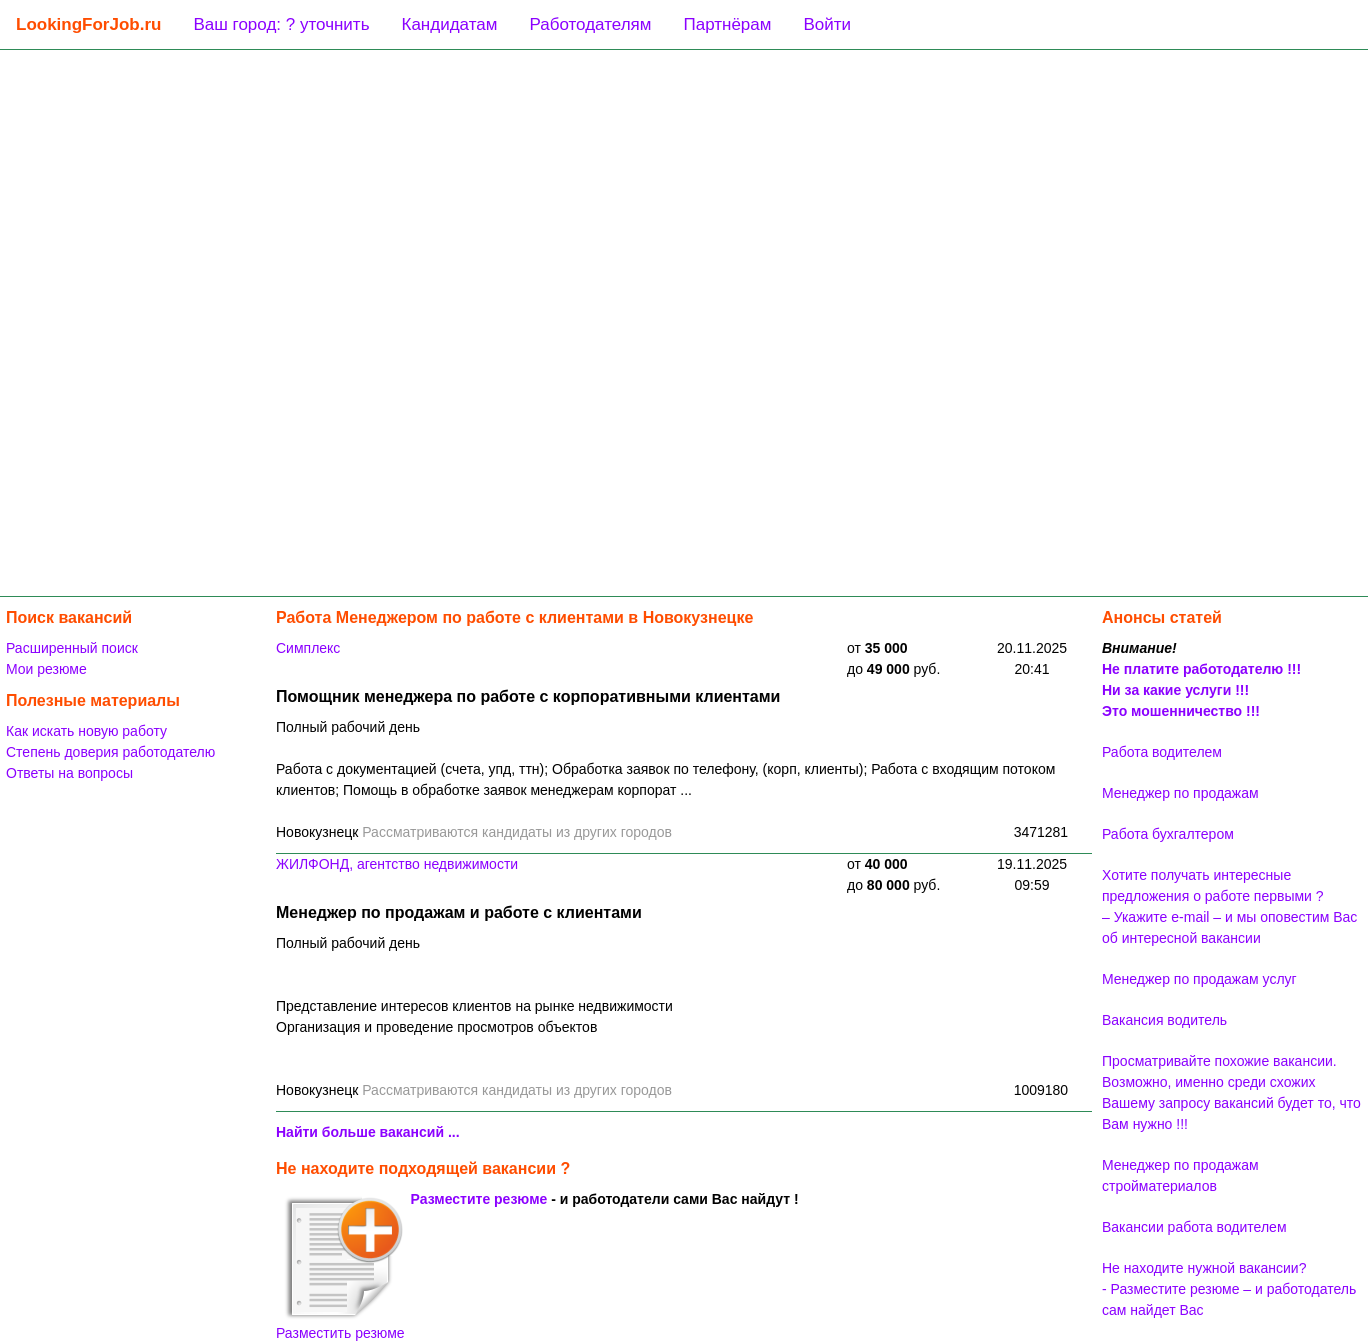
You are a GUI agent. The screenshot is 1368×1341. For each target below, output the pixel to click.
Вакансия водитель (1164, 1020)
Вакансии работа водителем (1194, 1227)
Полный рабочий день (348, 727)
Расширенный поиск (72, 648)
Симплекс (308, 648)
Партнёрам (727, 24)
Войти (827, 24)
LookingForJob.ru (88, 24)
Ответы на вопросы (69, 773)
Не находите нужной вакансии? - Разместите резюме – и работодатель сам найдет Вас (1229, 1289)
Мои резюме (46, 669)
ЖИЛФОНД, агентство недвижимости (397, 864)
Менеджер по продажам (1180, 793)
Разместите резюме (479, 1199)
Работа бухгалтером (1168, 834)
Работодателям (590, 24)
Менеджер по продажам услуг (1199, 979)
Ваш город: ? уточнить (281, 24)
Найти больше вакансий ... (368, 1132)
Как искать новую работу (86, 731)
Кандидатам (450, 24)
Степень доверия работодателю (110, 752)
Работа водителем (1162, 752)
